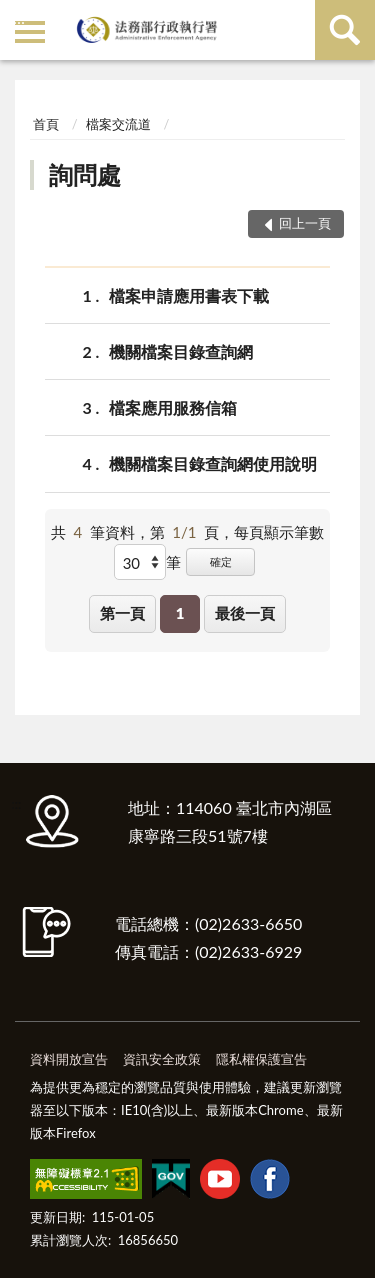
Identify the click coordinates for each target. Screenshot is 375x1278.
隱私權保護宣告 (261, 1059)
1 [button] (180, 613)
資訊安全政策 (162, 1059)
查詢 (345, 30)
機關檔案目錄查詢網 (181, 351)
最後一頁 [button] (245, 613)
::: (19, 17)
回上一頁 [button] (305, 223)
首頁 (46, 124)
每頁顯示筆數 (279, 532)
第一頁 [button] (122, 613)
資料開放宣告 (69, 1059)
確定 (221, 561)
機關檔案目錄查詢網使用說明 (213, 463)
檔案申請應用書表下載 (189, 295)
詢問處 (85, 174)
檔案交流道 (118, 124)
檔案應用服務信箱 (173, 407)
